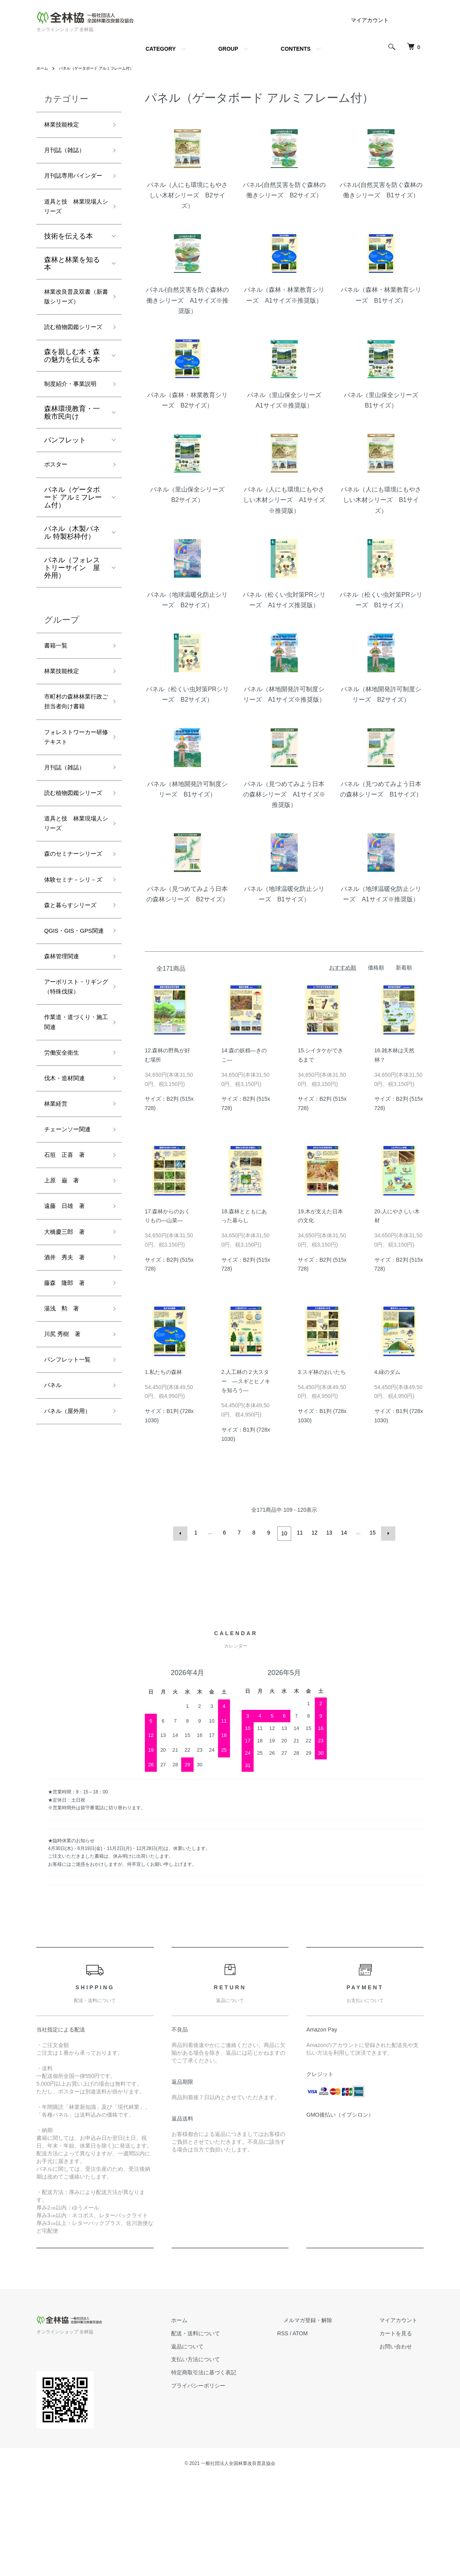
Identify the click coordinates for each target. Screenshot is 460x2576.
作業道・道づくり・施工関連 (68, 1211)
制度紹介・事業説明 (72, 444)
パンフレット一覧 (72, 1577)
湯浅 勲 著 (65, 1522)
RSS (307, 2430)
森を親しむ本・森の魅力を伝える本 (72, 408)
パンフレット (65, 506)
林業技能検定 (65, 126)
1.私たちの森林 (163, 1372)
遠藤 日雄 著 (68, 1411)
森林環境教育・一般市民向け (72, 479)
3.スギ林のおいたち (322, 1372)
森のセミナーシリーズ (72, 974)
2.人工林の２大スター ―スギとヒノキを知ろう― (245, 1381)
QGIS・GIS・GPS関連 (73, 1093)
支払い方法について (226, 2456)
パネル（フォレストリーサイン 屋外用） (72, 635)
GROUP (228, 49)
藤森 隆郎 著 (68, 1495)
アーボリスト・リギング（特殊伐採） (72, 1166)
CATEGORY (161, 49)
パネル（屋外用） (72, 1633)
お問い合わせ (402, 2443)
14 (343, 1533)
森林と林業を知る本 (72, 286)
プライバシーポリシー (229, 2483)
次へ (386, 1532)
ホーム (43, 68)
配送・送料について (226, 2430)
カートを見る (402, 2430)
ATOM (325, 2430)
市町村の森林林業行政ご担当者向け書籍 (72, 782)
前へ (182, 1532)
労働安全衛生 (65, 1245)
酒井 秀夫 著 (68, 1467)
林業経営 (58, 1301)
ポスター (58, 532)
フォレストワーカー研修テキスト (72, 828)
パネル (54, 1605)
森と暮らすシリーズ (72, 1053)
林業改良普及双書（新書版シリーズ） (72, 327)
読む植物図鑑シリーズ (72, 373)
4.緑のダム (387, 1372)
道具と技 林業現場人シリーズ (72, 227)
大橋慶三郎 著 (68, 1439)
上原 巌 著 (65, 1383)
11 (299, 1533)
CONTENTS (296, 49)
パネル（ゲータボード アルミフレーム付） (106, 68)
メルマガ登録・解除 (326, 2417)
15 (372, 1533)
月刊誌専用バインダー (72, 187)
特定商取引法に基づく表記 (234, 2469)
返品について (218, 2443)
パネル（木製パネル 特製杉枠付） (72, 600)
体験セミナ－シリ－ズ (72, 1014)
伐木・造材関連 (68, 1273)
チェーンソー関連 (72, 1328)
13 (328, 1533)
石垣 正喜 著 (68, 1356)
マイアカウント (370, 20)
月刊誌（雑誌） (68, 154)
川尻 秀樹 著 (66, 1550)
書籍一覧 (58, 715)
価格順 (376, 967)
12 (314, 1533)
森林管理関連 (65, 1126)
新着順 (404, 967)
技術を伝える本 (68, 258)
